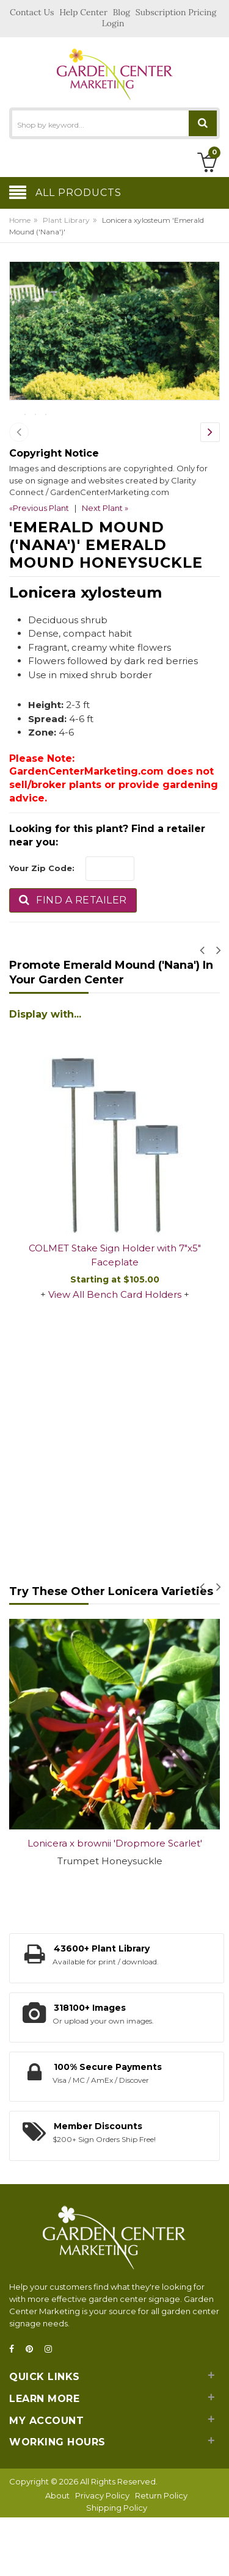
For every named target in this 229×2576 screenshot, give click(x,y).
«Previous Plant (39, 568)
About (57, 2555)
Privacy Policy (102, 2555)
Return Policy (161, 2555)
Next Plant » (105, 568)
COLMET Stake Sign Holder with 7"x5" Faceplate (115, 1315)
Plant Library (66, 220)
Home (20, 220)
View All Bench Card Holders (114, 1354)
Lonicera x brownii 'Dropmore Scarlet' (114, 1903)
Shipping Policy (116, 2567)
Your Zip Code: (42, 928)
